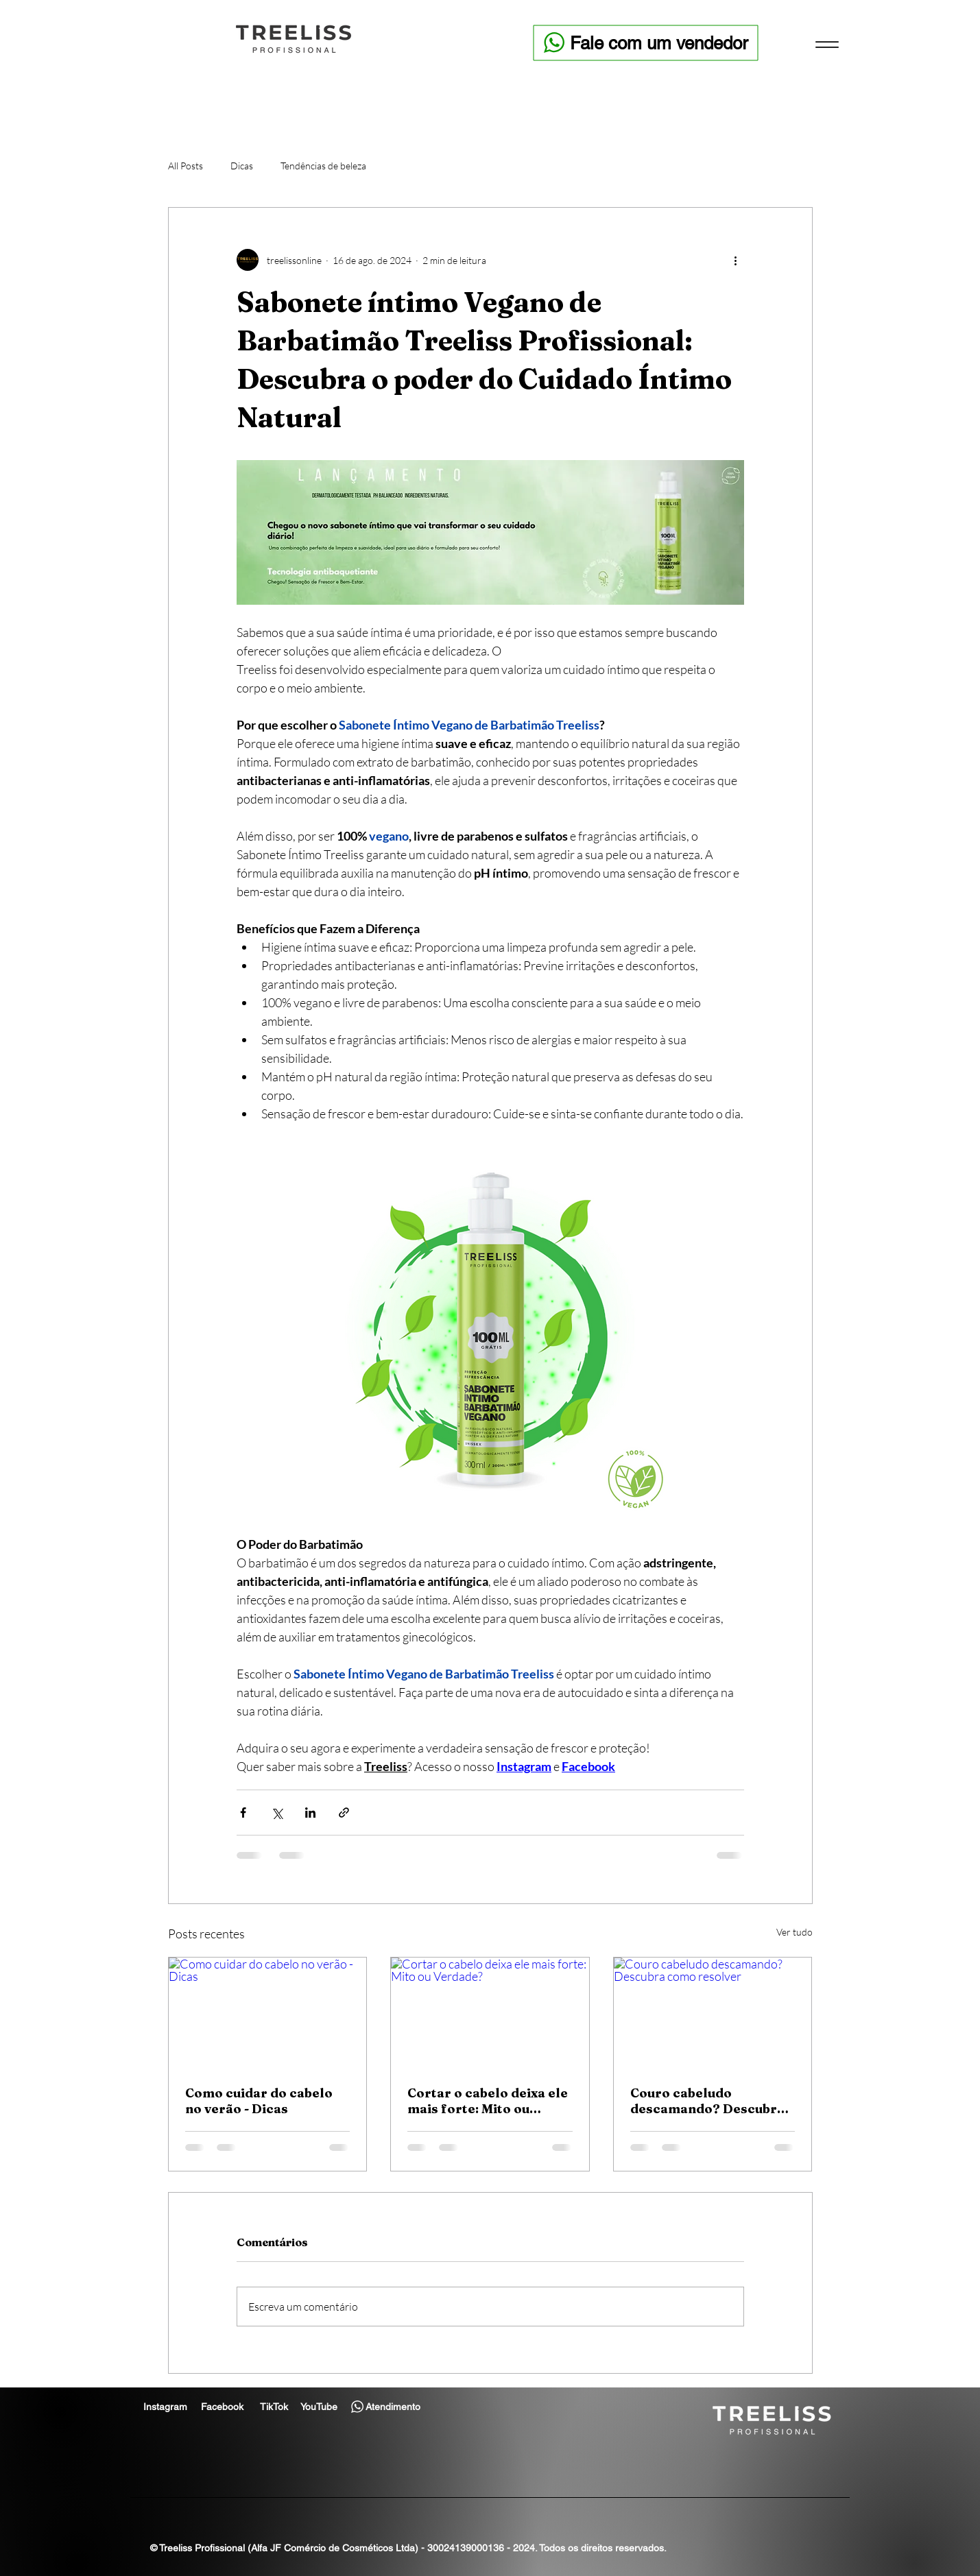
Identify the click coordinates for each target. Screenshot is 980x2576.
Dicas (241, 165)
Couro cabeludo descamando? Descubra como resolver (707, 2101)
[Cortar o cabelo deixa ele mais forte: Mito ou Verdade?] (490, 2013)
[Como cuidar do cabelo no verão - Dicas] (268, 2013)
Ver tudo (794, 1932)
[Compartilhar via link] (343, 1812)
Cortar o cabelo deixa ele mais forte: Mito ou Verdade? (487, 2101)
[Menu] (827, 44)
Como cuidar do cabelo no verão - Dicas (259, 2101)
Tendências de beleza (323, 165)
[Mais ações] (736, 260)
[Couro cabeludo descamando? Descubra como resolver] (713, 2013)
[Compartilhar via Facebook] (243, 1812)
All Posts (185, 165)
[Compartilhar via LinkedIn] (310, 1812)
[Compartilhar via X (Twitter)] (276, 1812)
